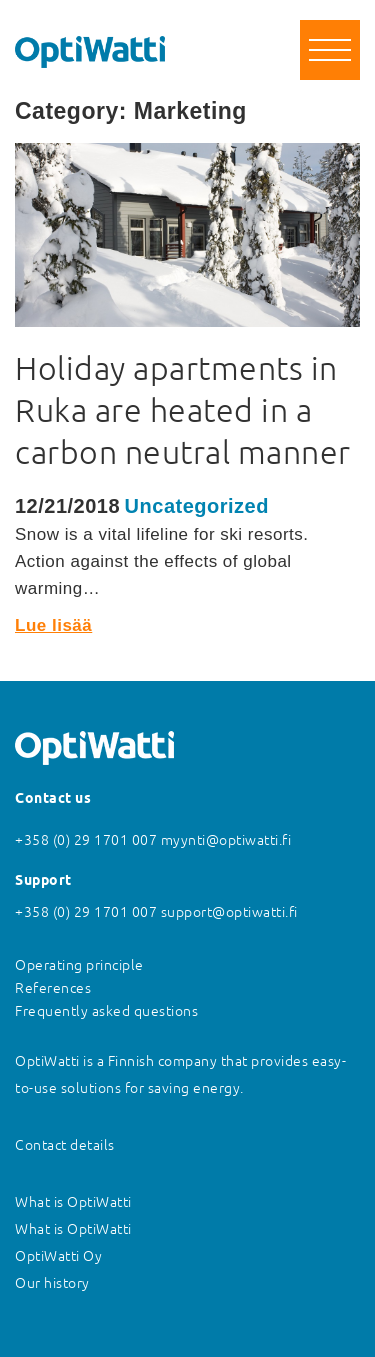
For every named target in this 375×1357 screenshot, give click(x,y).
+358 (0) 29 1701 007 (86, 840)
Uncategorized (197, 506)
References (53, 988)
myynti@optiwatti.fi (226, 840)
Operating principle (79, 965)
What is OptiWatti (73, 1202)
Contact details (65, 1145)
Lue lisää (53, 625)
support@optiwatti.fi (229, 912)
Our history (52, 1283)
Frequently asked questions (106, 1011)
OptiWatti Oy (58, 1256)
